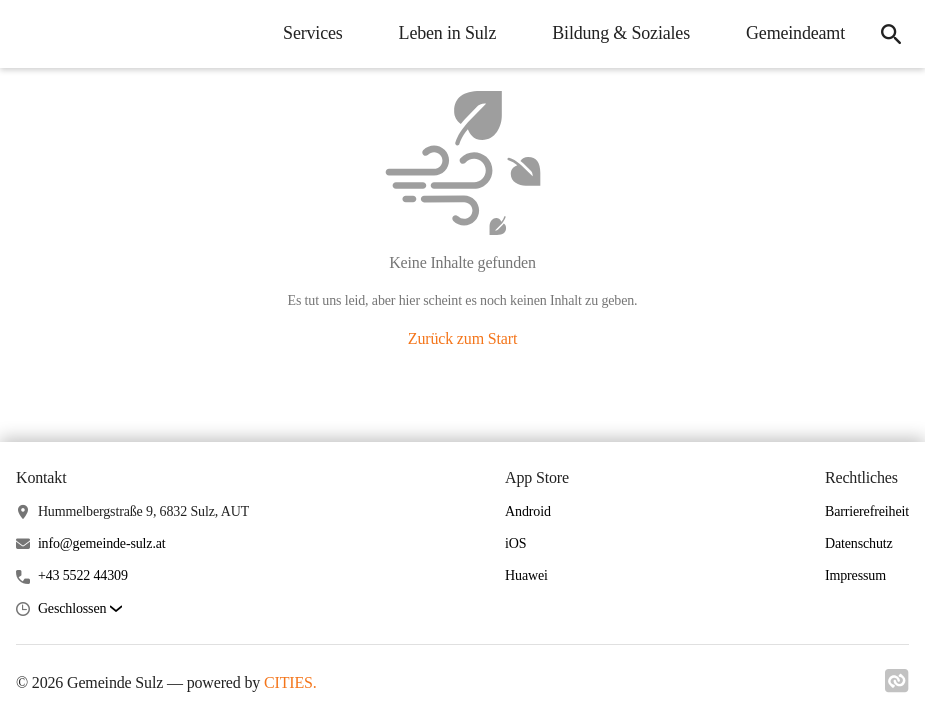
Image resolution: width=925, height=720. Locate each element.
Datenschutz (859, 543)
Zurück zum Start (462, 338)
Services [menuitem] (313, 33)
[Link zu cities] (897, 687)
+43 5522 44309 (83, 575)
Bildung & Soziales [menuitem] (621, 33)
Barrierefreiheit (867, 511)
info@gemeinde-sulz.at (102, 543)
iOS (515, 543)
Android (528, 511)
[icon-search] (891, 34)
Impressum (855, 575)
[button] (80, 609)
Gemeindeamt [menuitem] (795, 33)
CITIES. (290, 682)
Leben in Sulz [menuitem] (448, 33)
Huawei (526, 575)
